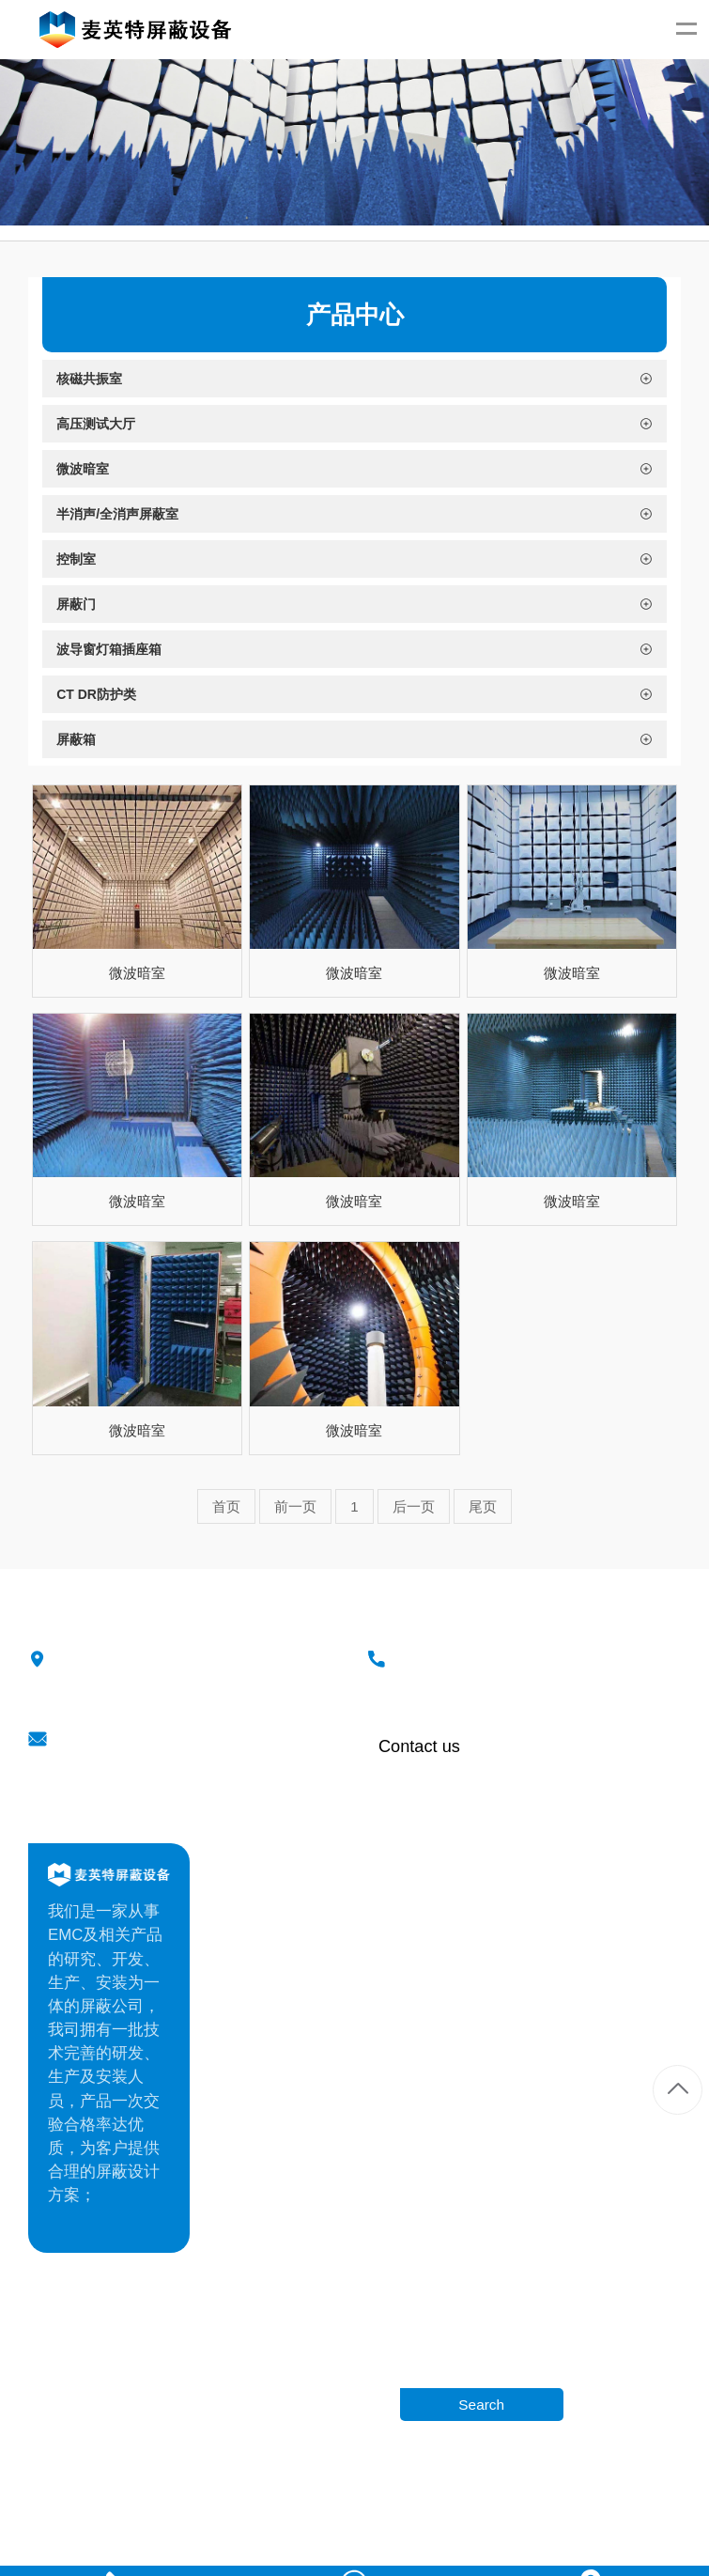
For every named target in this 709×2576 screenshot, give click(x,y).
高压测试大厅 (580, 1923)
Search (481, 2404)
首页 (226, 1505)
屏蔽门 (556, 2050)
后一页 (414, 1505)
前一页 (295, 1505)
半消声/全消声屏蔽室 (606, 1987)
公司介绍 (348, 1892)
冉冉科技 (484, 2493)
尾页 (483, 1505)
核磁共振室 (572, 1892)
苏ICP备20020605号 (571, 2493)
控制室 (556, 2018)
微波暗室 (137, 973)
